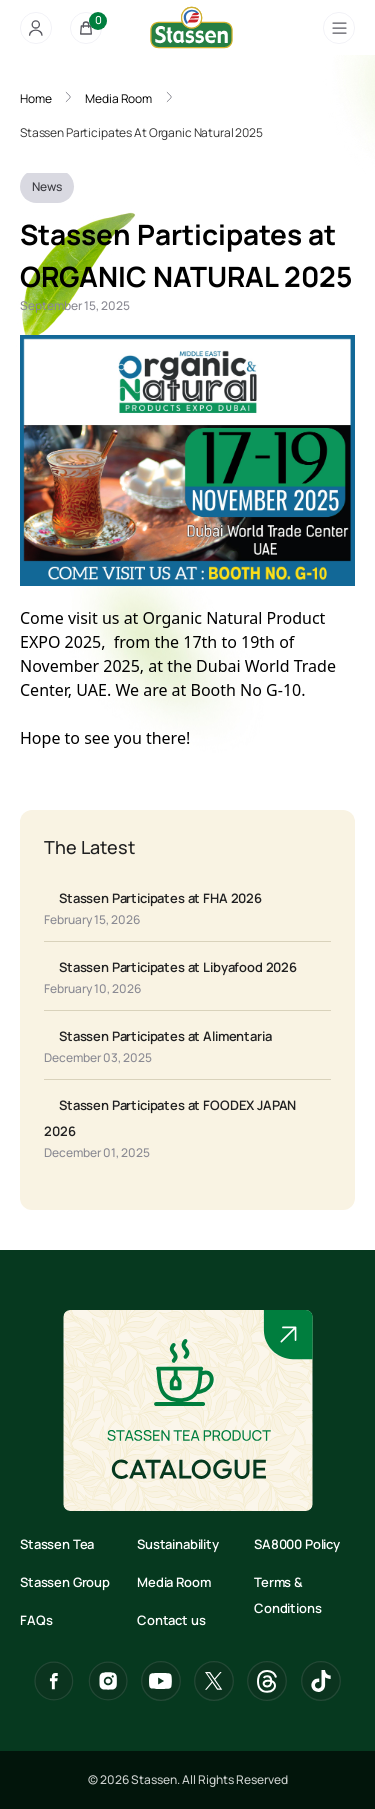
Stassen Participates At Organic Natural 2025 (141, 132)
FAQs (36, 1620)
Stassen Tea (57, 1544)
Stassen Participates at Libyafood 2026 (178, 967)
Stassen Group (65, 1582)
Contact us (171, 1620)
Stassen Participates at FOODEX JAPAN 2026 (170, 1118)
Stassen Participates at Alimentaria (165, 1036)
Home (35, 98)
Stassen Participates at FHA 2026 (160, 898)
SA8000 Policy (297, 1544)
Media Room (118, 98)
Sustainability (178, 1544)
